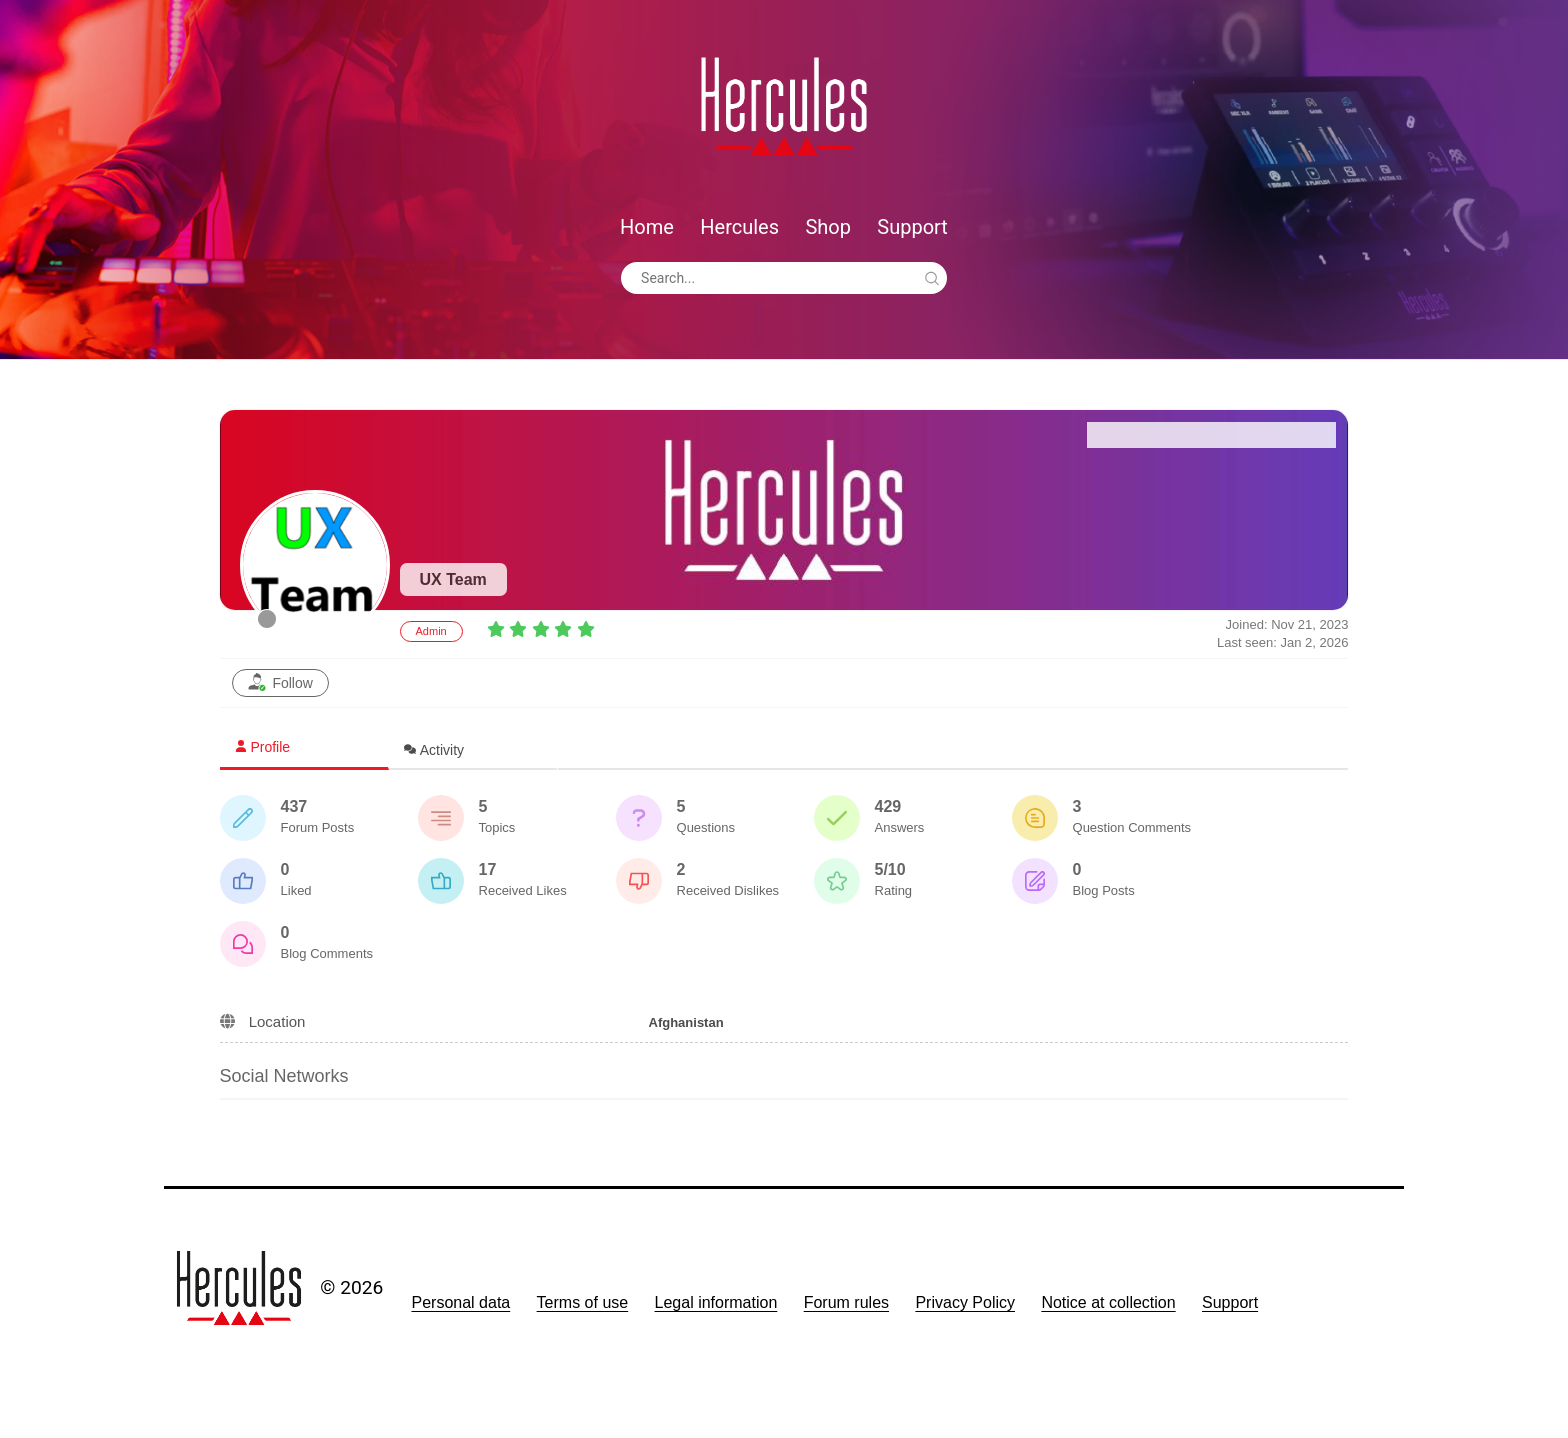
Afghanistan (686, 1022)
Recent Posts (1273, 434)
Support (912, 227)
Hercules (739, 227)
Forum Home (1150, 434)
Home (647, 227)
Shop (828, 227)
